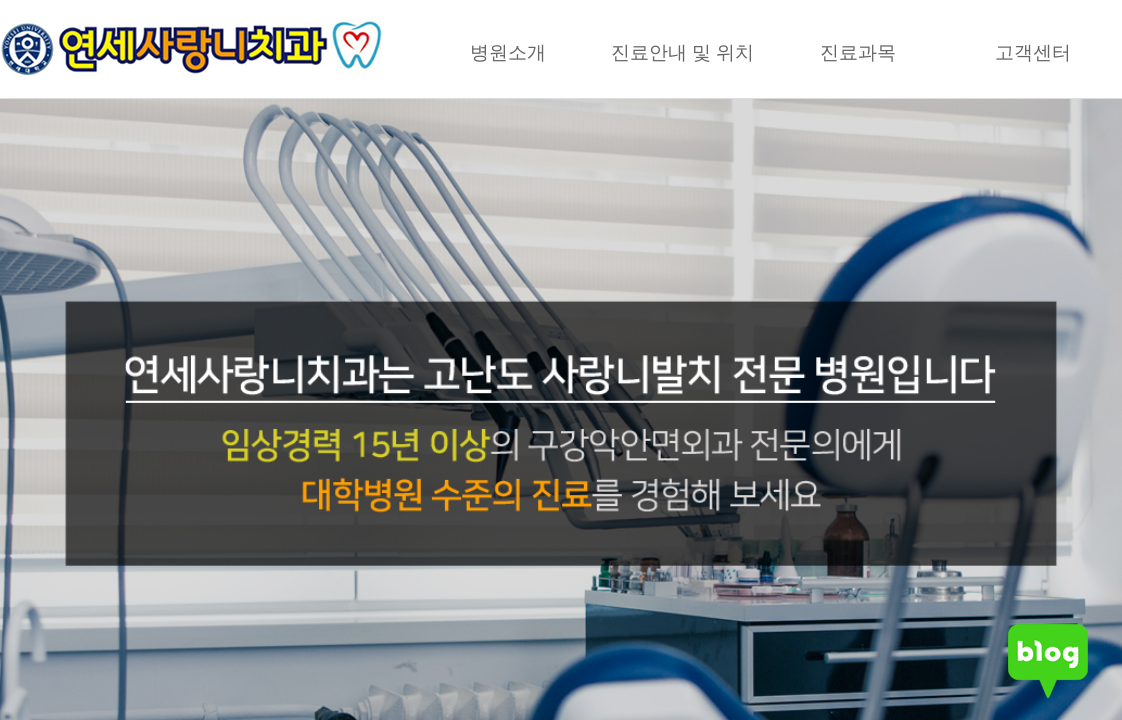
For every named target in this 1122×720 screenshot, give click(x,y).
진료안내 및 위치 (683, 52)
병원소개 (508, 52)
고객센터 (1033, 52)
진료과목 (858, 52)
